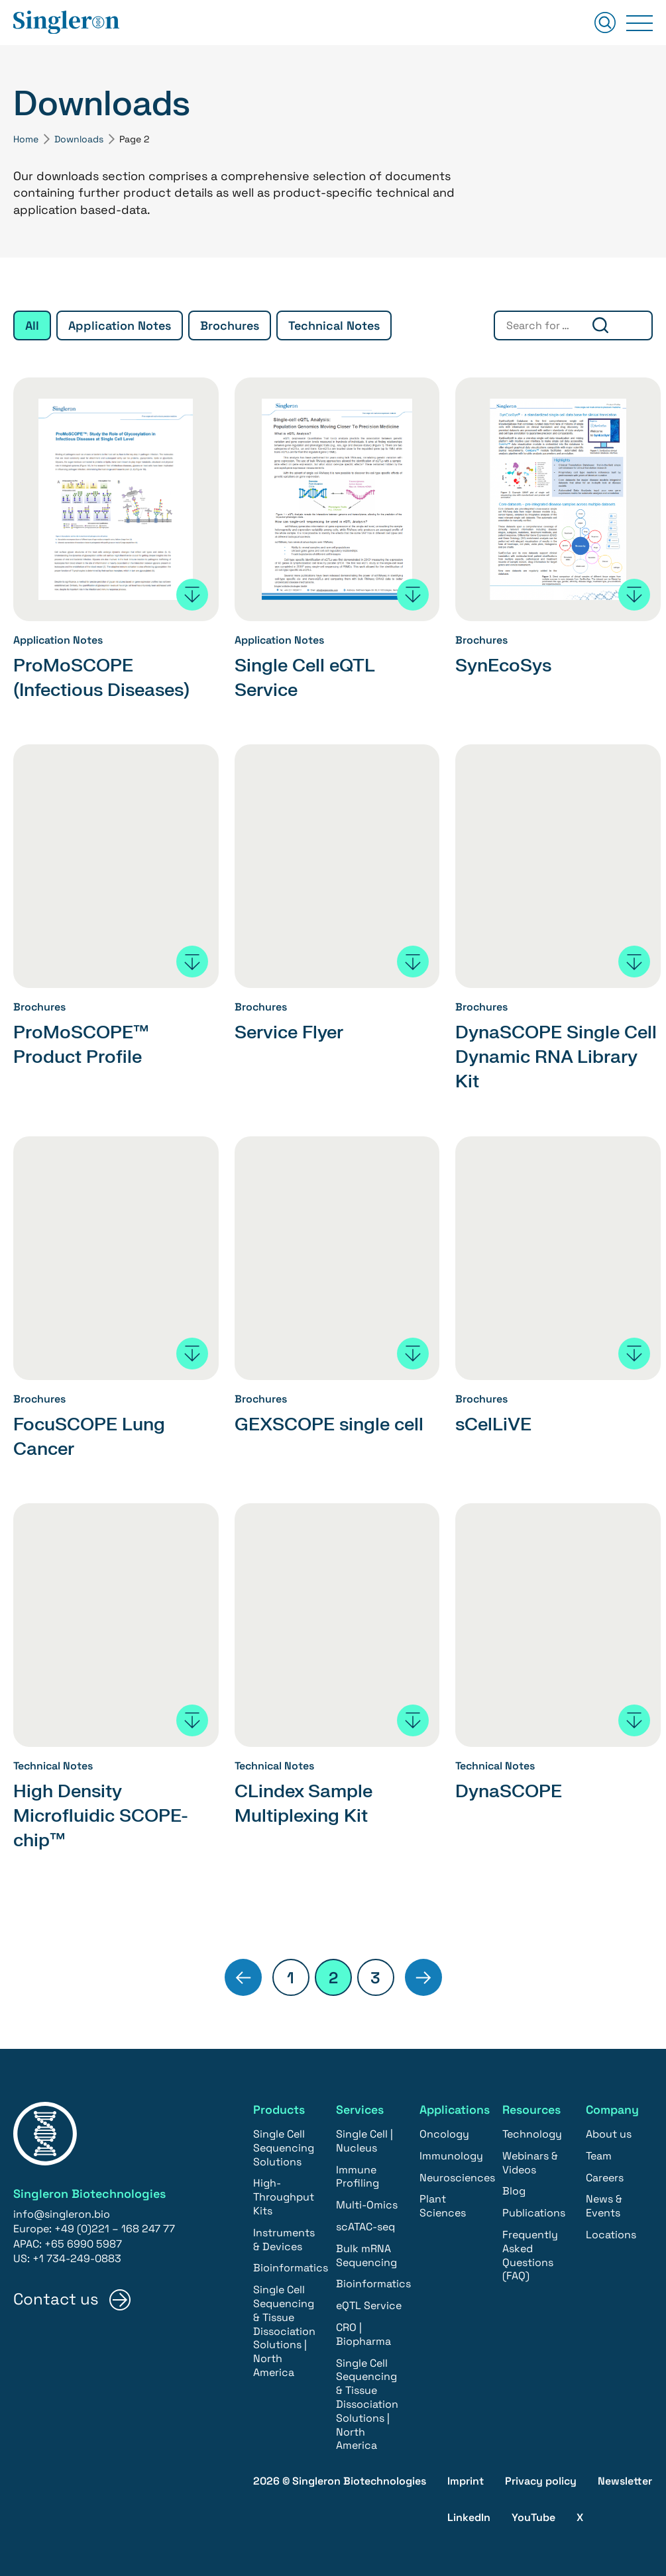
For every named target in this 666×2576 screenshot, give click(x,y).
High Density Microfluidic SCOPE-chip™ (104, 1814)
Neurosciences (457, 2176)
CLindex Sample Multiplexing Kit (306, 1802)
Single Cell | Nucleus (364, 2139)
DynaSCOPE (510, 1790)
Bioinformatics (290, 2266)
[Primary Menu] (639, 23)
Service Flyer (292, 1032)
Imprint (465, 2479)
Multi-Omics (367, 2203)
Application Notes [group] (119, 325)
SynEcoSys (506, 665)
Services (360, 2107)
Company (613, 2107)
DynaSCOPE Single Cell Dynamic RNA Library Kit (540, 1056)
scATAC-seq (365, 2225)
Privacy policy (541, 2479)
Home (25, 139)
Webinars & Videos (530, 2161)
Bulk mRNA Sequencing (366, 2253)
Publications (533, 2211)
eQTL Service (369, 2303)
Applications (455, 2107)
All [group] (32, 325)
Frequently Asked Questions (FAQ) (530, 2253)
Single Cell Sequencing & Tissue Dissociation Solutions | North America (284, 2329)
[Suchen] (605, 23)
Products (279, 2107)
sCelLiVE (494, 1423)
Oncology (444, 2132)
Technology (532, 2132)
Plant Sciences (442, 2204)
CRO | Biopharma (363, 2332)
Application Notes (58, 640)
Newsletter (625, 2479)
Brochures (481, 640)
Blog (514, 2189)
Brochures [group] (229, 325)
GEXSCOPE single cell (333, 1423)
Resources (531, 2107)
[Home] (66, 23)
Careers (605, 2176)
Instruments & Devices (284, 2238)
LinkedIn (468, 2515)
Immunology (451, 2154)
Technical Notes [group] (334, 325)
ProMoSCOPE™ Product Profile (83, 1044)
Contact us (56, 2297)
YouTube (533, 2515)
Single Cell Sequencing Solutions (283, 2146)
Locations (611, 2233)
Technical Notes (53, 1765)
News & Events (604, 2204)
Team (599, 2154)
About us (609, 2132)
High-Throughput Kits (283, 2195)
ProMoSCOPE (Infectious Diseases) (106, 677)
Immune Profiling (357, 2175)
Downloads (78, 139)
